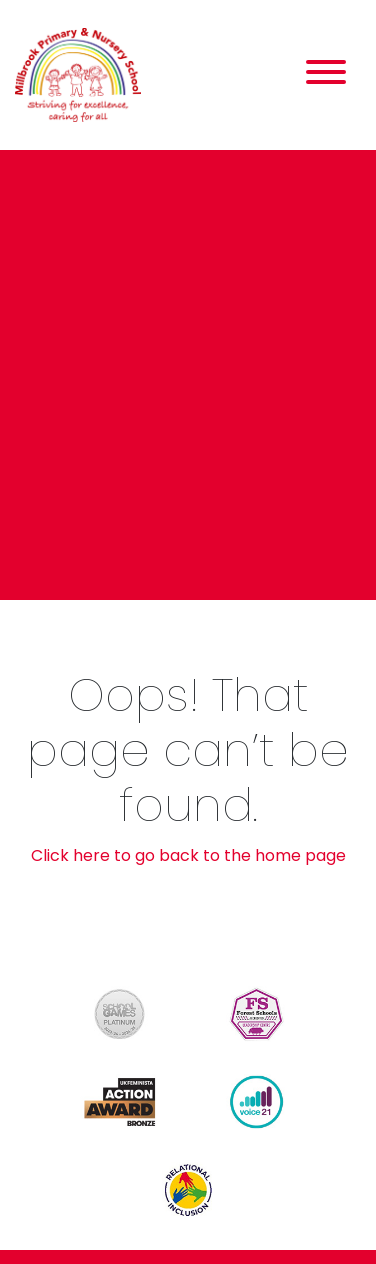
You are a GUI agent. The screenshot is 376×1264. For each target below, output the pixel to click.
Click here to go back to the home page (188, 855)
